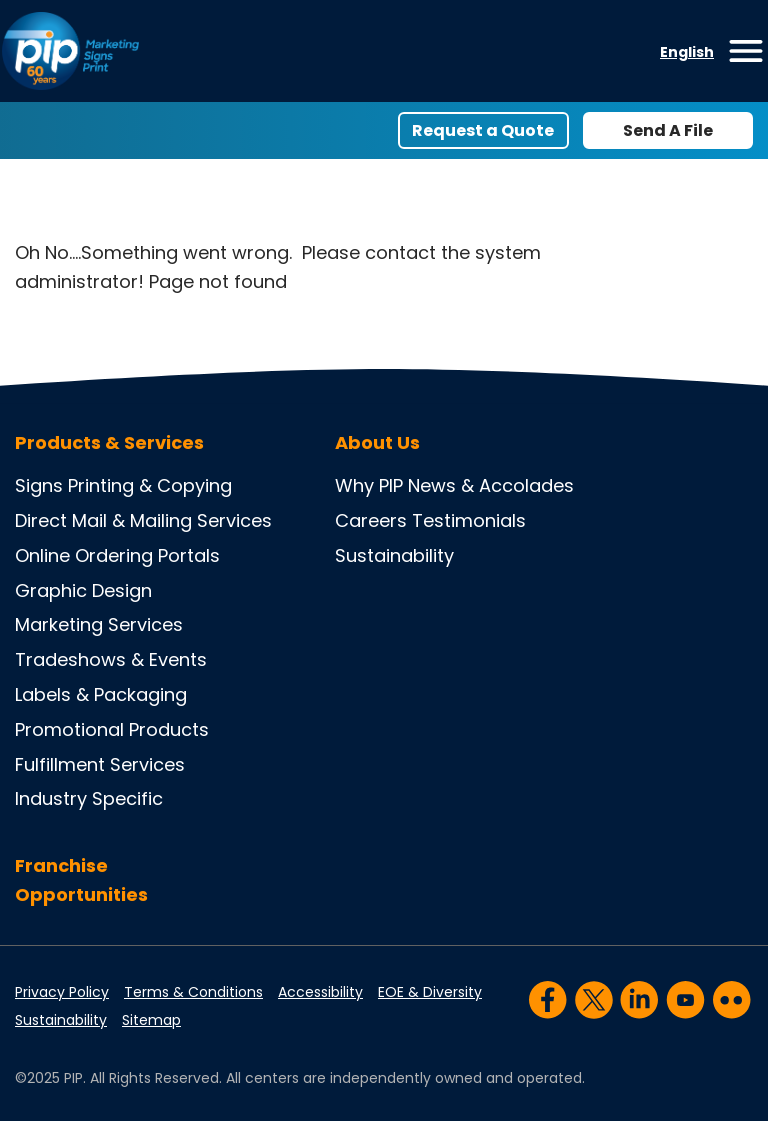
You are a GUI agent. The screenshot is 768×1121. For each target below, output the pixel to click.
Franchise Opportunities (81, 880)
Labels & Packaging (101, 694)
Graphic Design (83, 590)
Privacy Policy (62, 992)
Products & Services (109, 443)
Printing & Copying (150, 485)
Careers (371, 520)
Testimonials (469, 520)
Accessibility (320, 992)
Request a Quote (483, 130)
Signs (39, 485)
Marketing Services (99, 624)
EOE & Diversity (430, 992)
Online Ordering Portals (117, 555)
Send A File (668, 130)
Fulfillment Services (100, 764)
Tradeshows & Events (111, 659)
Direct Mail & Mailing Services (143, 520)
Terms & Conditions (193, 992)
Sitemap (151, 1020)
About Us (377, 443)
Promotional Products (112, 729)
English (687, 52)
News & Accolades (491, 485)
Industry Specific (89, 798)
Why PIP (369, 485)
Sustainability (394, 555)
